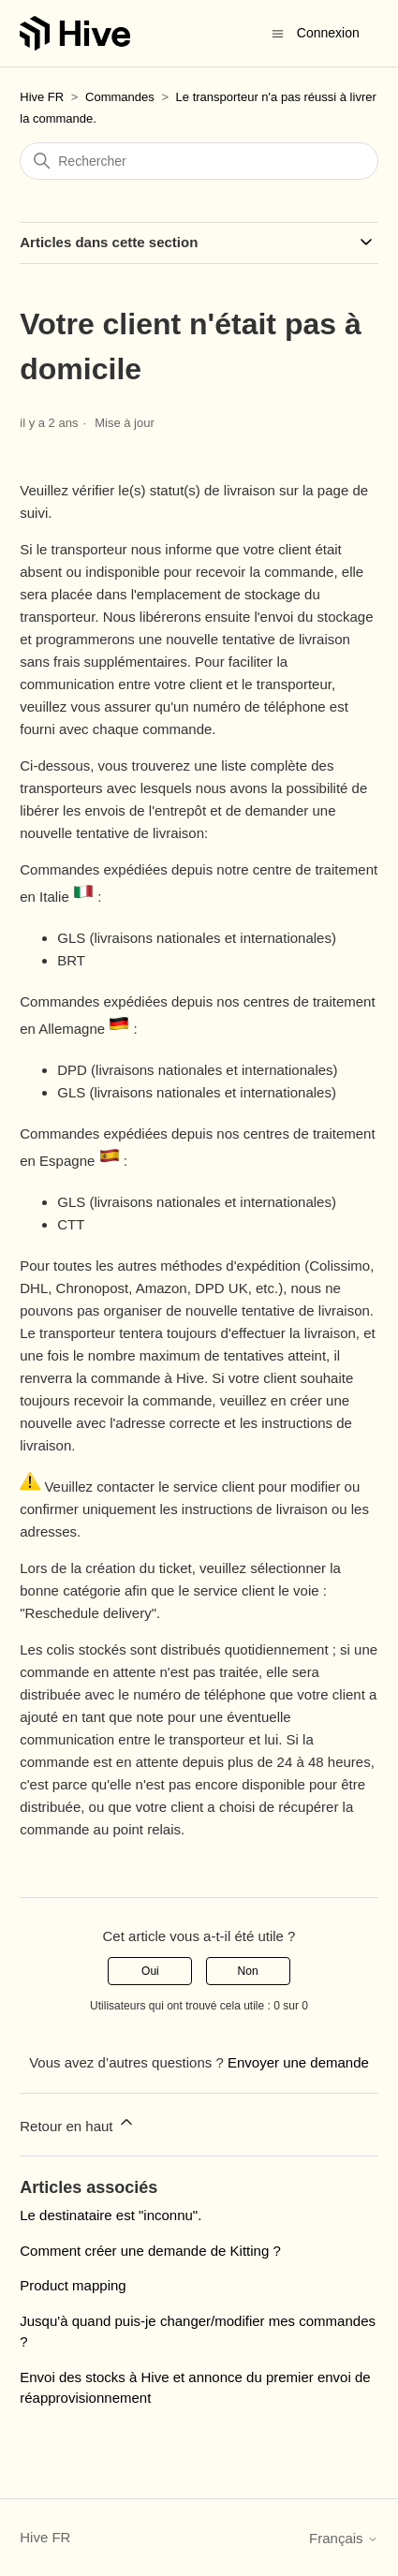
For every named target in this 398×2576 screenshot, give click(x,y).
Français (343, 2538)
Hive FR (42, 97)
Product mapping (72, 2285)
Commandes (120, 97)
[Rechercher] (199, 161)
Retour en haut (77, 2123)
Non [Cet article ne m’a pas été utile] (248, 1971)
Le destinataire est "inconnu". (110, 2215)
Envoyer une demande (298, 2062)
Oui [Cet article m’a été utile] (150, 1971)
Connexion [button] (328, 32)
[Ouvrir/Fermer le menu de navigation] (278, 32)
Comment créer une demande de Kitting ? (150, 2251)
